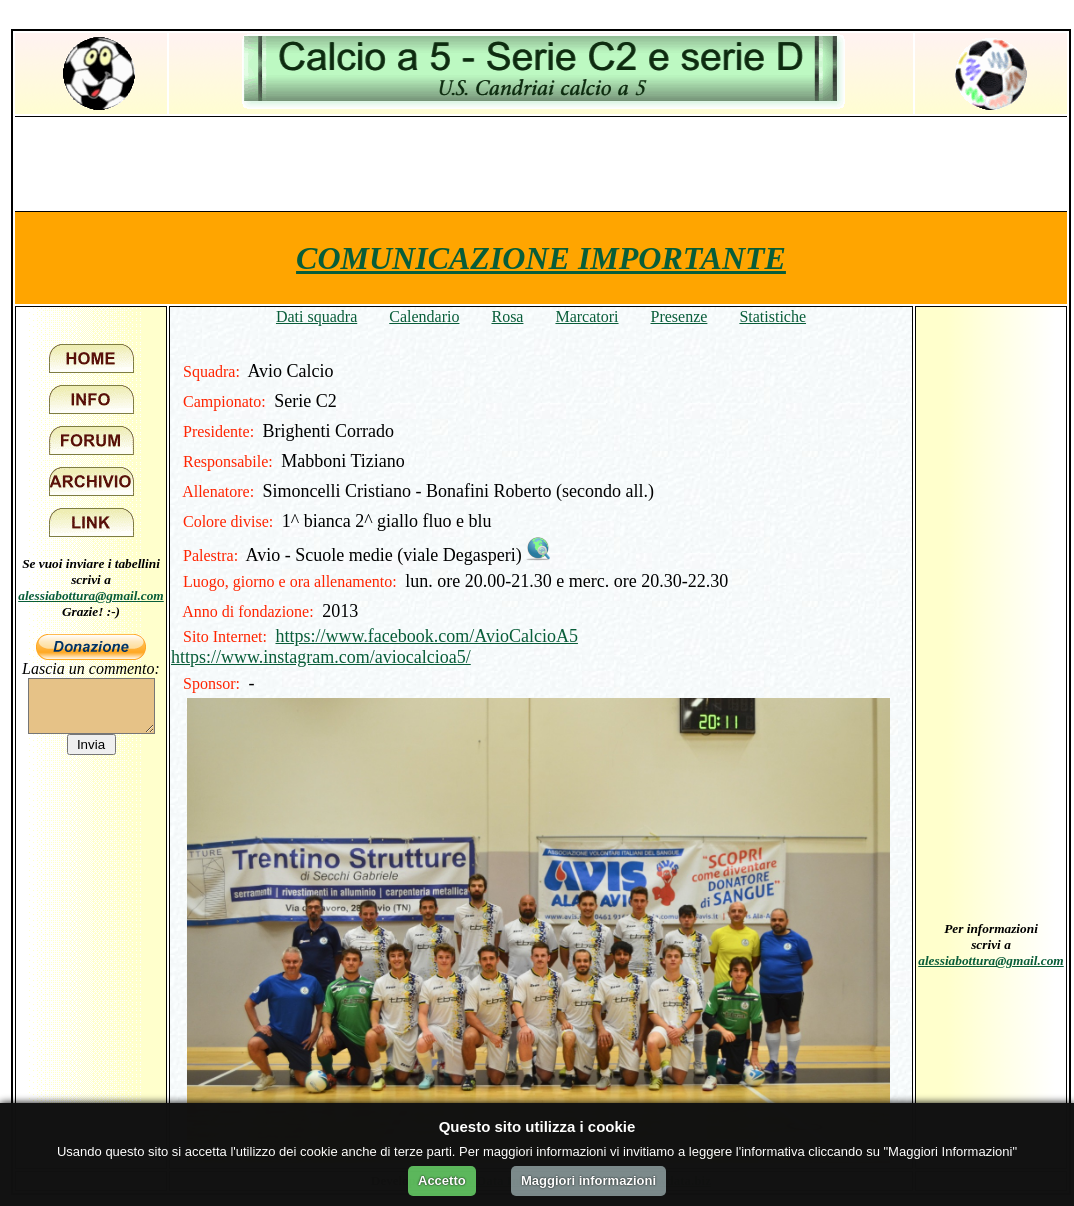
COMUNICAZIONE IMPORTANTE (541, 258)
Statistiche (772, 316)
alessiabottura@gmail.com (91, 595)
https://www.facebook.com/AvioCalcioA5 (426, 636)
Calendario (424, 316)
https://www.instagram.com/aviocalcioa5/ (321, 657)
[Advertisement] (541, 163)
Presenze (679, 316)
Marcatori (586, 316)
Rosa (507, 316)
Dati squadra (316, 316)
